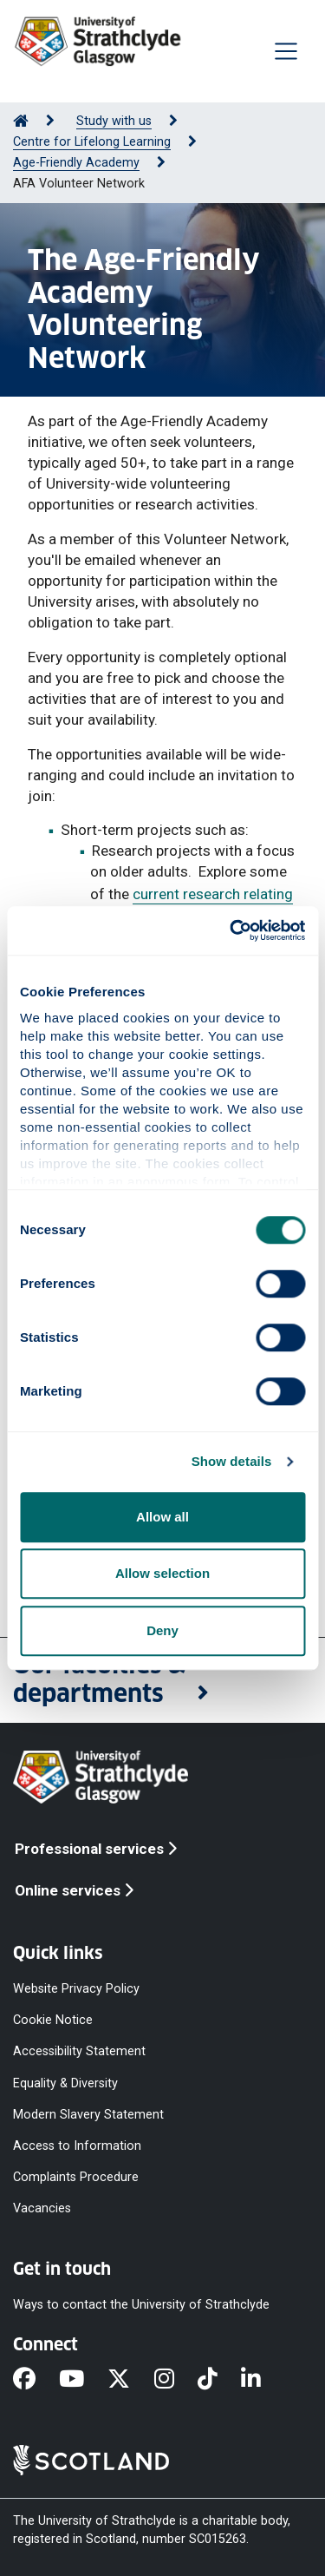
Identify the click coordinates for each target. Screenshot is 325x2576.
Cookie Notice (53, 2020)
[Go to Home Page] (21, 121)
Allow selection (162, 1573)
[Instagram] (176, 2380)
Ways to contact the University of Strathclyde (141, 2304)
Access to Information (77, 2146)
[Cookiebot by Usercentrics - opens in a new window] (231, 930)
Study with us (114, 121)
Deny (162, 1630)
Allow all (162, 1516)
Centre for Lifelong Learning (92, 142)
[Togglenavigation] (286, 51)
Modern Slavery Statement (88, 2113)
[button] (162, 1680)
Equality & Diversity (65, 2082)
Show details (232, 1461)
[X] (130, 2380)
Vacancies (42, 2208)
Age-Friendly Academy (76, 162)
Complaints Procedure (76, 2177)
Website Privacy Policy (76, 1988)
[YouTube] (83, 2380)
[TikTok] (219, 2380)
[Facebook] (36, 2380)
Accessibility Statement (79, 2051)
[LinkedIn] (262, 2380)
